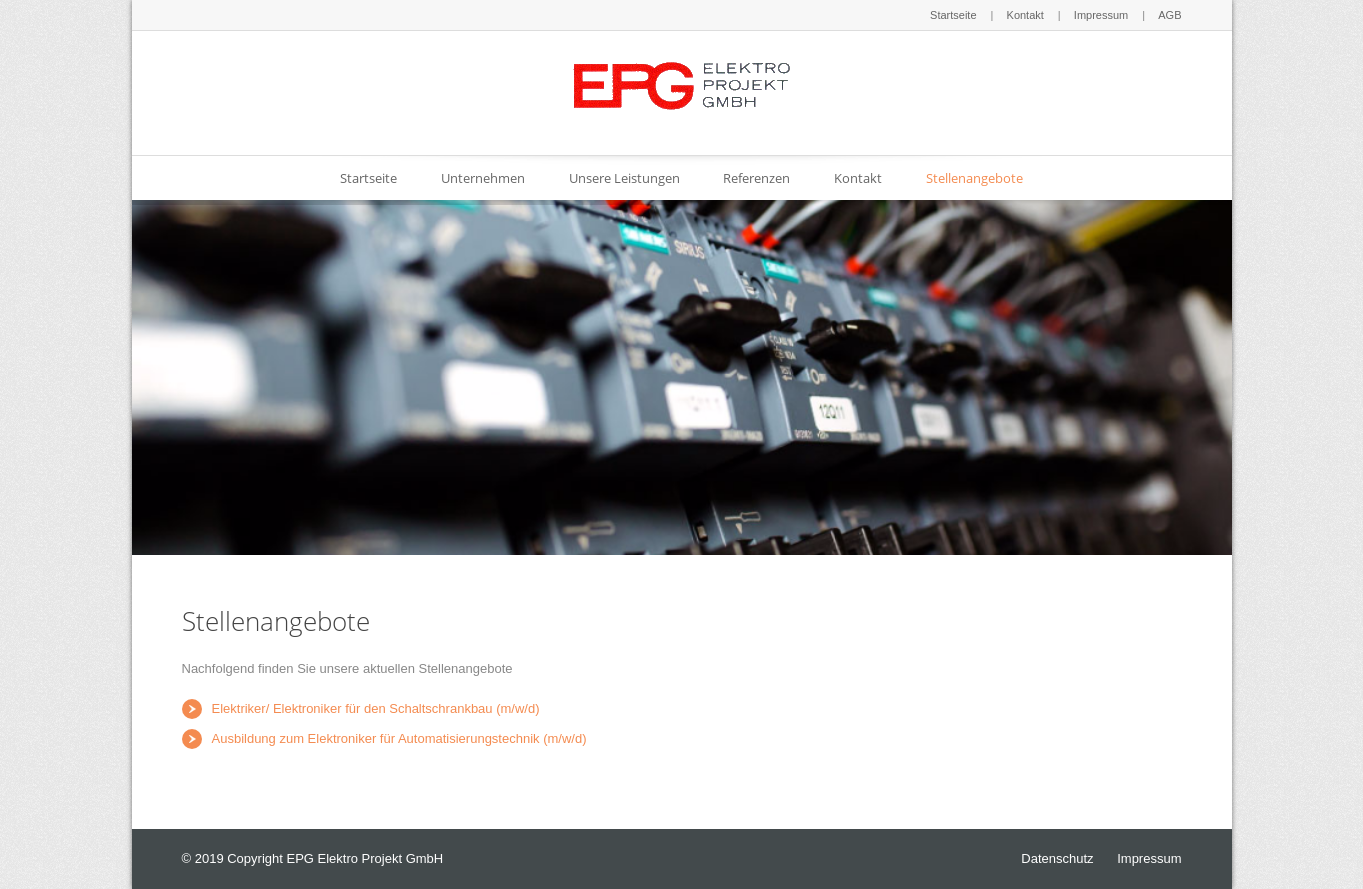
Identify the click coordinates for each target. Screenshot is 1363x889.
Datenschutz (1057, 858)
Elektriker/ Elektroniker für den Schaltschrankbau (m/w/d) (376, 708)
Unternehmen (483, 178)
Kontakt (1025, 15)
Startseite (953, 15)
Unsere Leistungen (624, 178)
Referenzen (756, 178)
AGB (1169, 15)
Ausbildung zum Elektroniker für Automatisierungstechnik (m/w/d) (399, 738)
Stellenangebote (974, 178)
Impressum (1101, 15)
